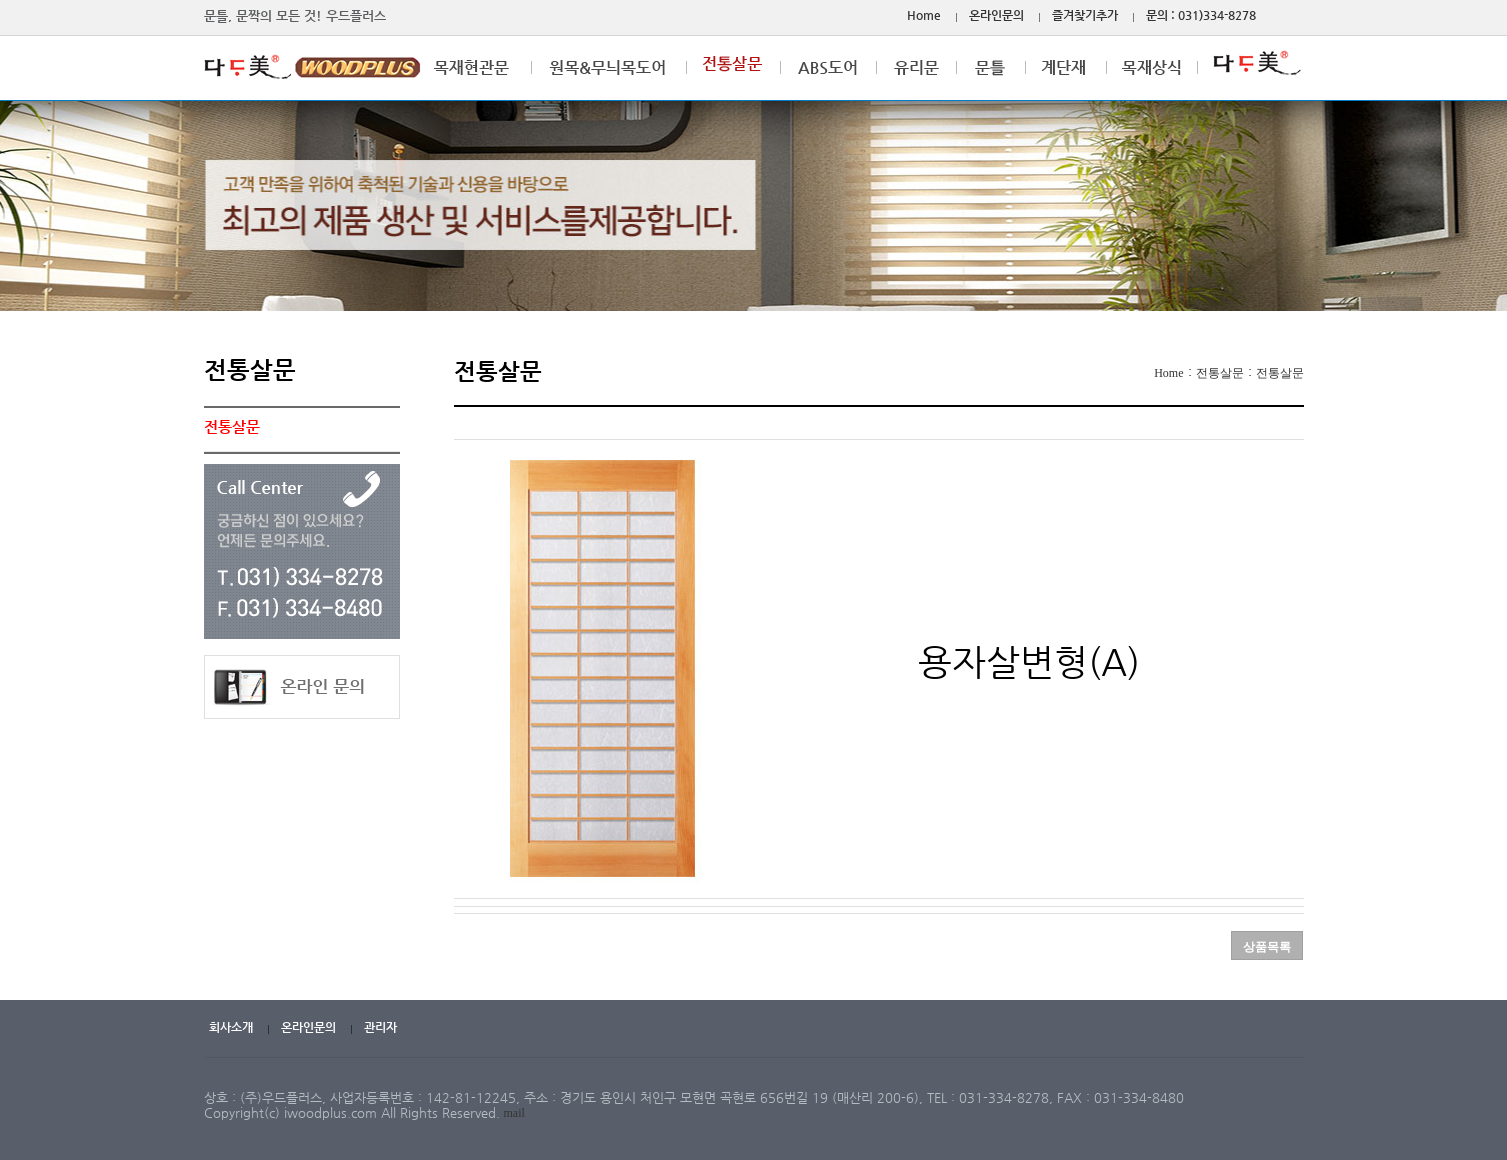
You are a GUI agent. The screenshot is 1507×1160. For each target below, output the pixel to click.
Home (924, 15)
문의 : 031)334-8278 (1201, 15)
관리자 (380, 1027)
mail (514, 1113)
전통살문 (1220, 373)
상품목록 (1267, 947)
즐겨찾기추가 (1085, 15)
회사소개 (231, 1027)
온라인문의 (996, 15)
